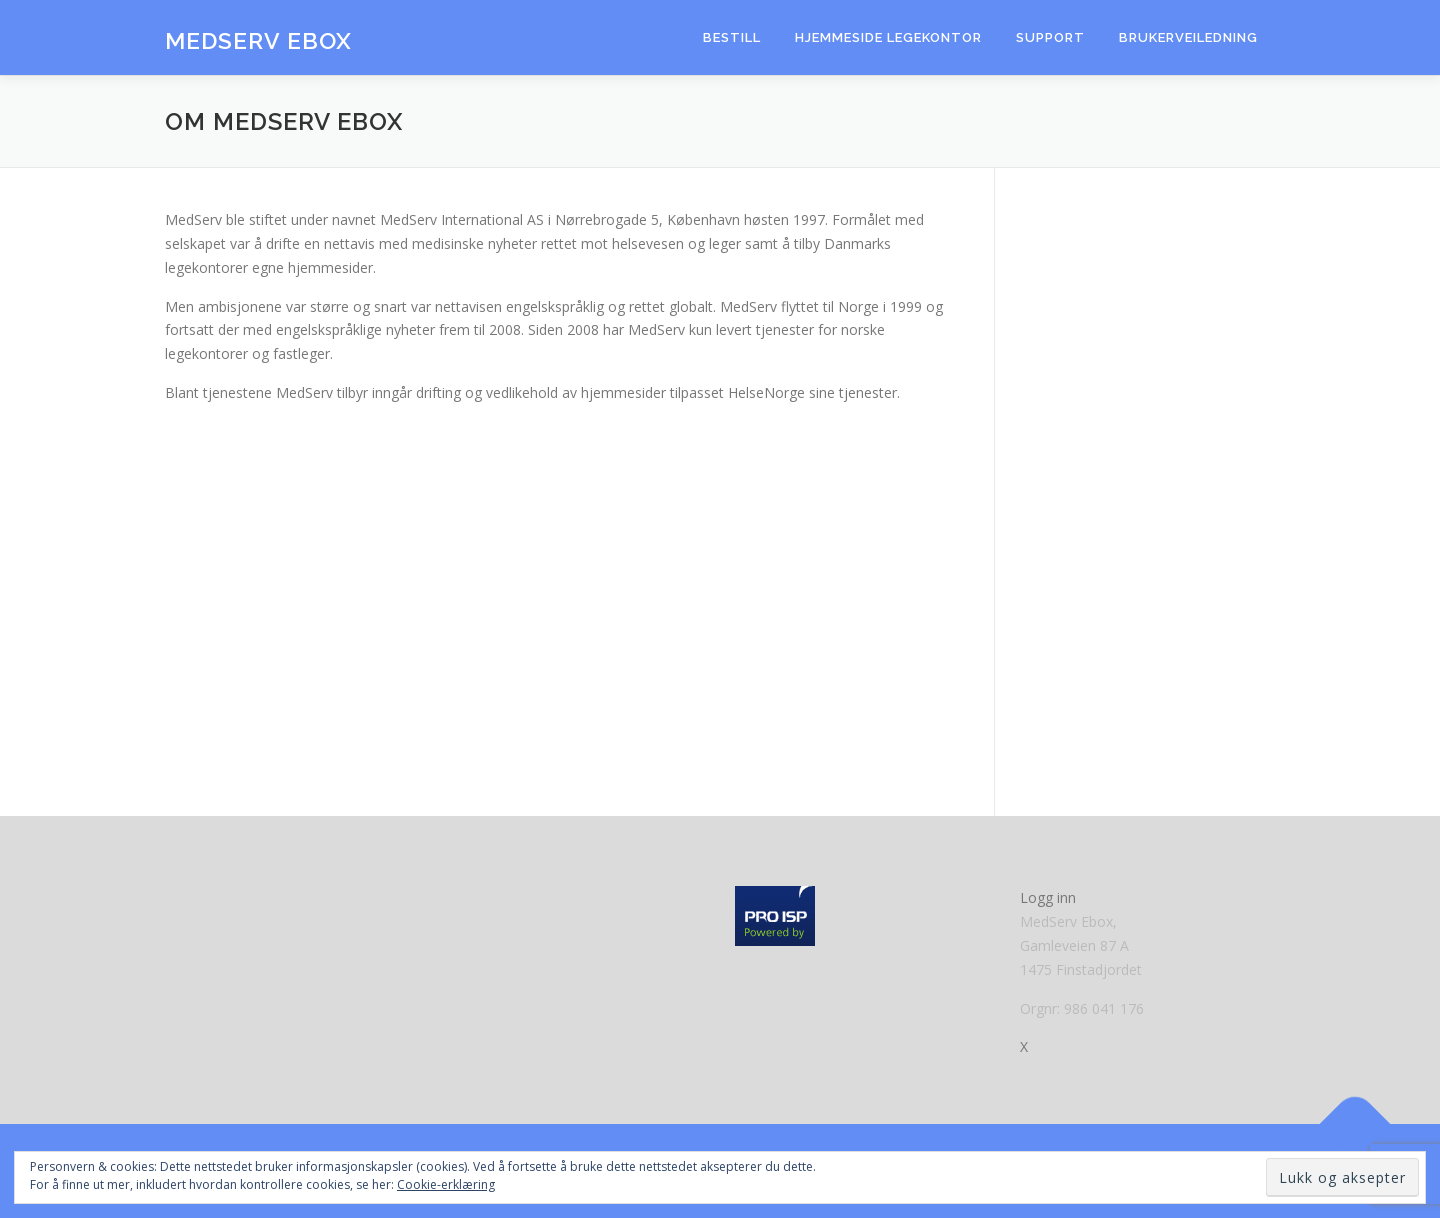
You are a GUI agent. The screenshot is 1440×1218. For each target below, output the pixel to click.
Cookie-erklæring (446, 1184)
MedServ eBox (258, 40)
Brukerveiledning (1188, 37)
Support (1050, 37)
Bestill (732, 37)
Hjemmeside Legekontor (888, 37)
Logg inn (1048, 897)
